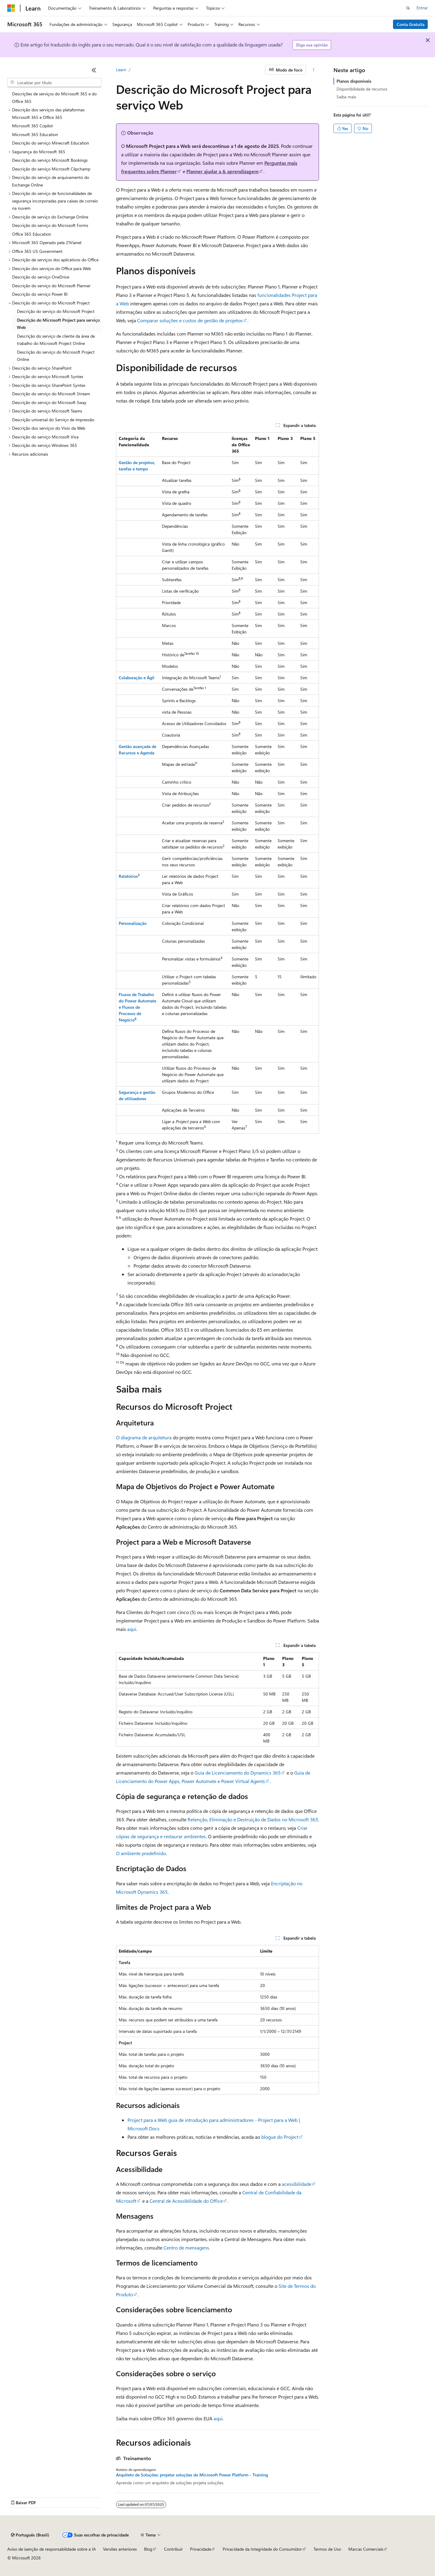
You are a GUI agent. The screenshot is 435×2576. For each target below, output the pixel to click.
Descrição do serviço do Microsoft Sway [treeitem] (49, 402)
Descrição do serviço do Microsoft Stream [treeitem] (51, 393)
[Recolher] (94, 70)
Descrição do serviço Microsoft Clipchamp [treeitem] (51, 169)
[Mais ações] (313, 70)
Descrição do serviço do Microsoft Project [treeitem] (56, 311)
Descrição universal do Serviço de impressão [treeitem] (53, 419)
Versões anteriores (120, 2549)
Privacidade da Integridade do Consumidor (262, 2549)
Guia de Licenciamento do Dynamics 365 (238, 1772)
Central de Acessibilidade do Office (186, 2201)
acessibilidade (296, 2184)
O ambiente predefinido (141, 1853)
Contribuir (173, 2549)
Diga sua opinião (312, 45)
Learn (121, 69)
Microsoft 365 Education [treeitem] (35, 134)
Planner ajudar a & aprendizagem (222, 171)
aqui (131, 1629)
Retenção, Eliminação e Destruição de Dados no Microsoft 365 (253, 1819)
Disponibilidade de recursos (362, 89)
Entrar (422, 8)
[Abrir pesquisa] (408, 8)
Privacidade (200, 2549)
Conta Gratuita (410, 24)
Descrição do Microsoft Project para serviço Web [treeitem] (58, 323)
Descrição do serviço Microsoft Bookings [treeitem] (50, 160)
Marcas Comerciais (365, 2549)
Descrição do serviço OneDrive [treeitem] (40, 277)
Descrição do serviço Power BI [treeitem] (40, 294)
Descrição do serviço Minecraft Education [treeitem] (50, 143)
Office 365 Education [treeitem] (31, 234)
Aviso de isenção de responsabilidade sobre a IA (51, 2549)
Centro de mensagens (186, 2247)
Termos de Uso (327, 2549)
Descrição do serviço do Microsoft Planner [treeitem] (51, 285)
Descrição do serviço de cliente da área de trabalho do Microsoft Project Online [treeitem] (56, 339)
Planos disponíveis (354, 81)
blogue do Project (279, 2137)
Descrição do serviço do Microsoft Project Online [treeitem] (56, 355)
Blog (148, 2549)
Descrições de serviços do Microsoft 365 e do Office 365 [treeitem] (54, 97)
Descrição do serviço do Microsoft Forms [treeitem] (50, 225)
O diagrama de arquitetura (144, 1437)
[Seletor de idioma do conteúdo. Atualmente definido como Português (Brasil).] (30, 2535)
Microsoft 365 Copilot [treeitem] (32, 126)
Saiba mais (346, 97)
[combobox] (54, 83)
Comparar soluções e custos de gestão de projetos (190, 320)
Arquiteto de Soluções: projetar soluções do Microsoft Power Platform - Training (192, 2475)
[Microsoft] (11, 8)
